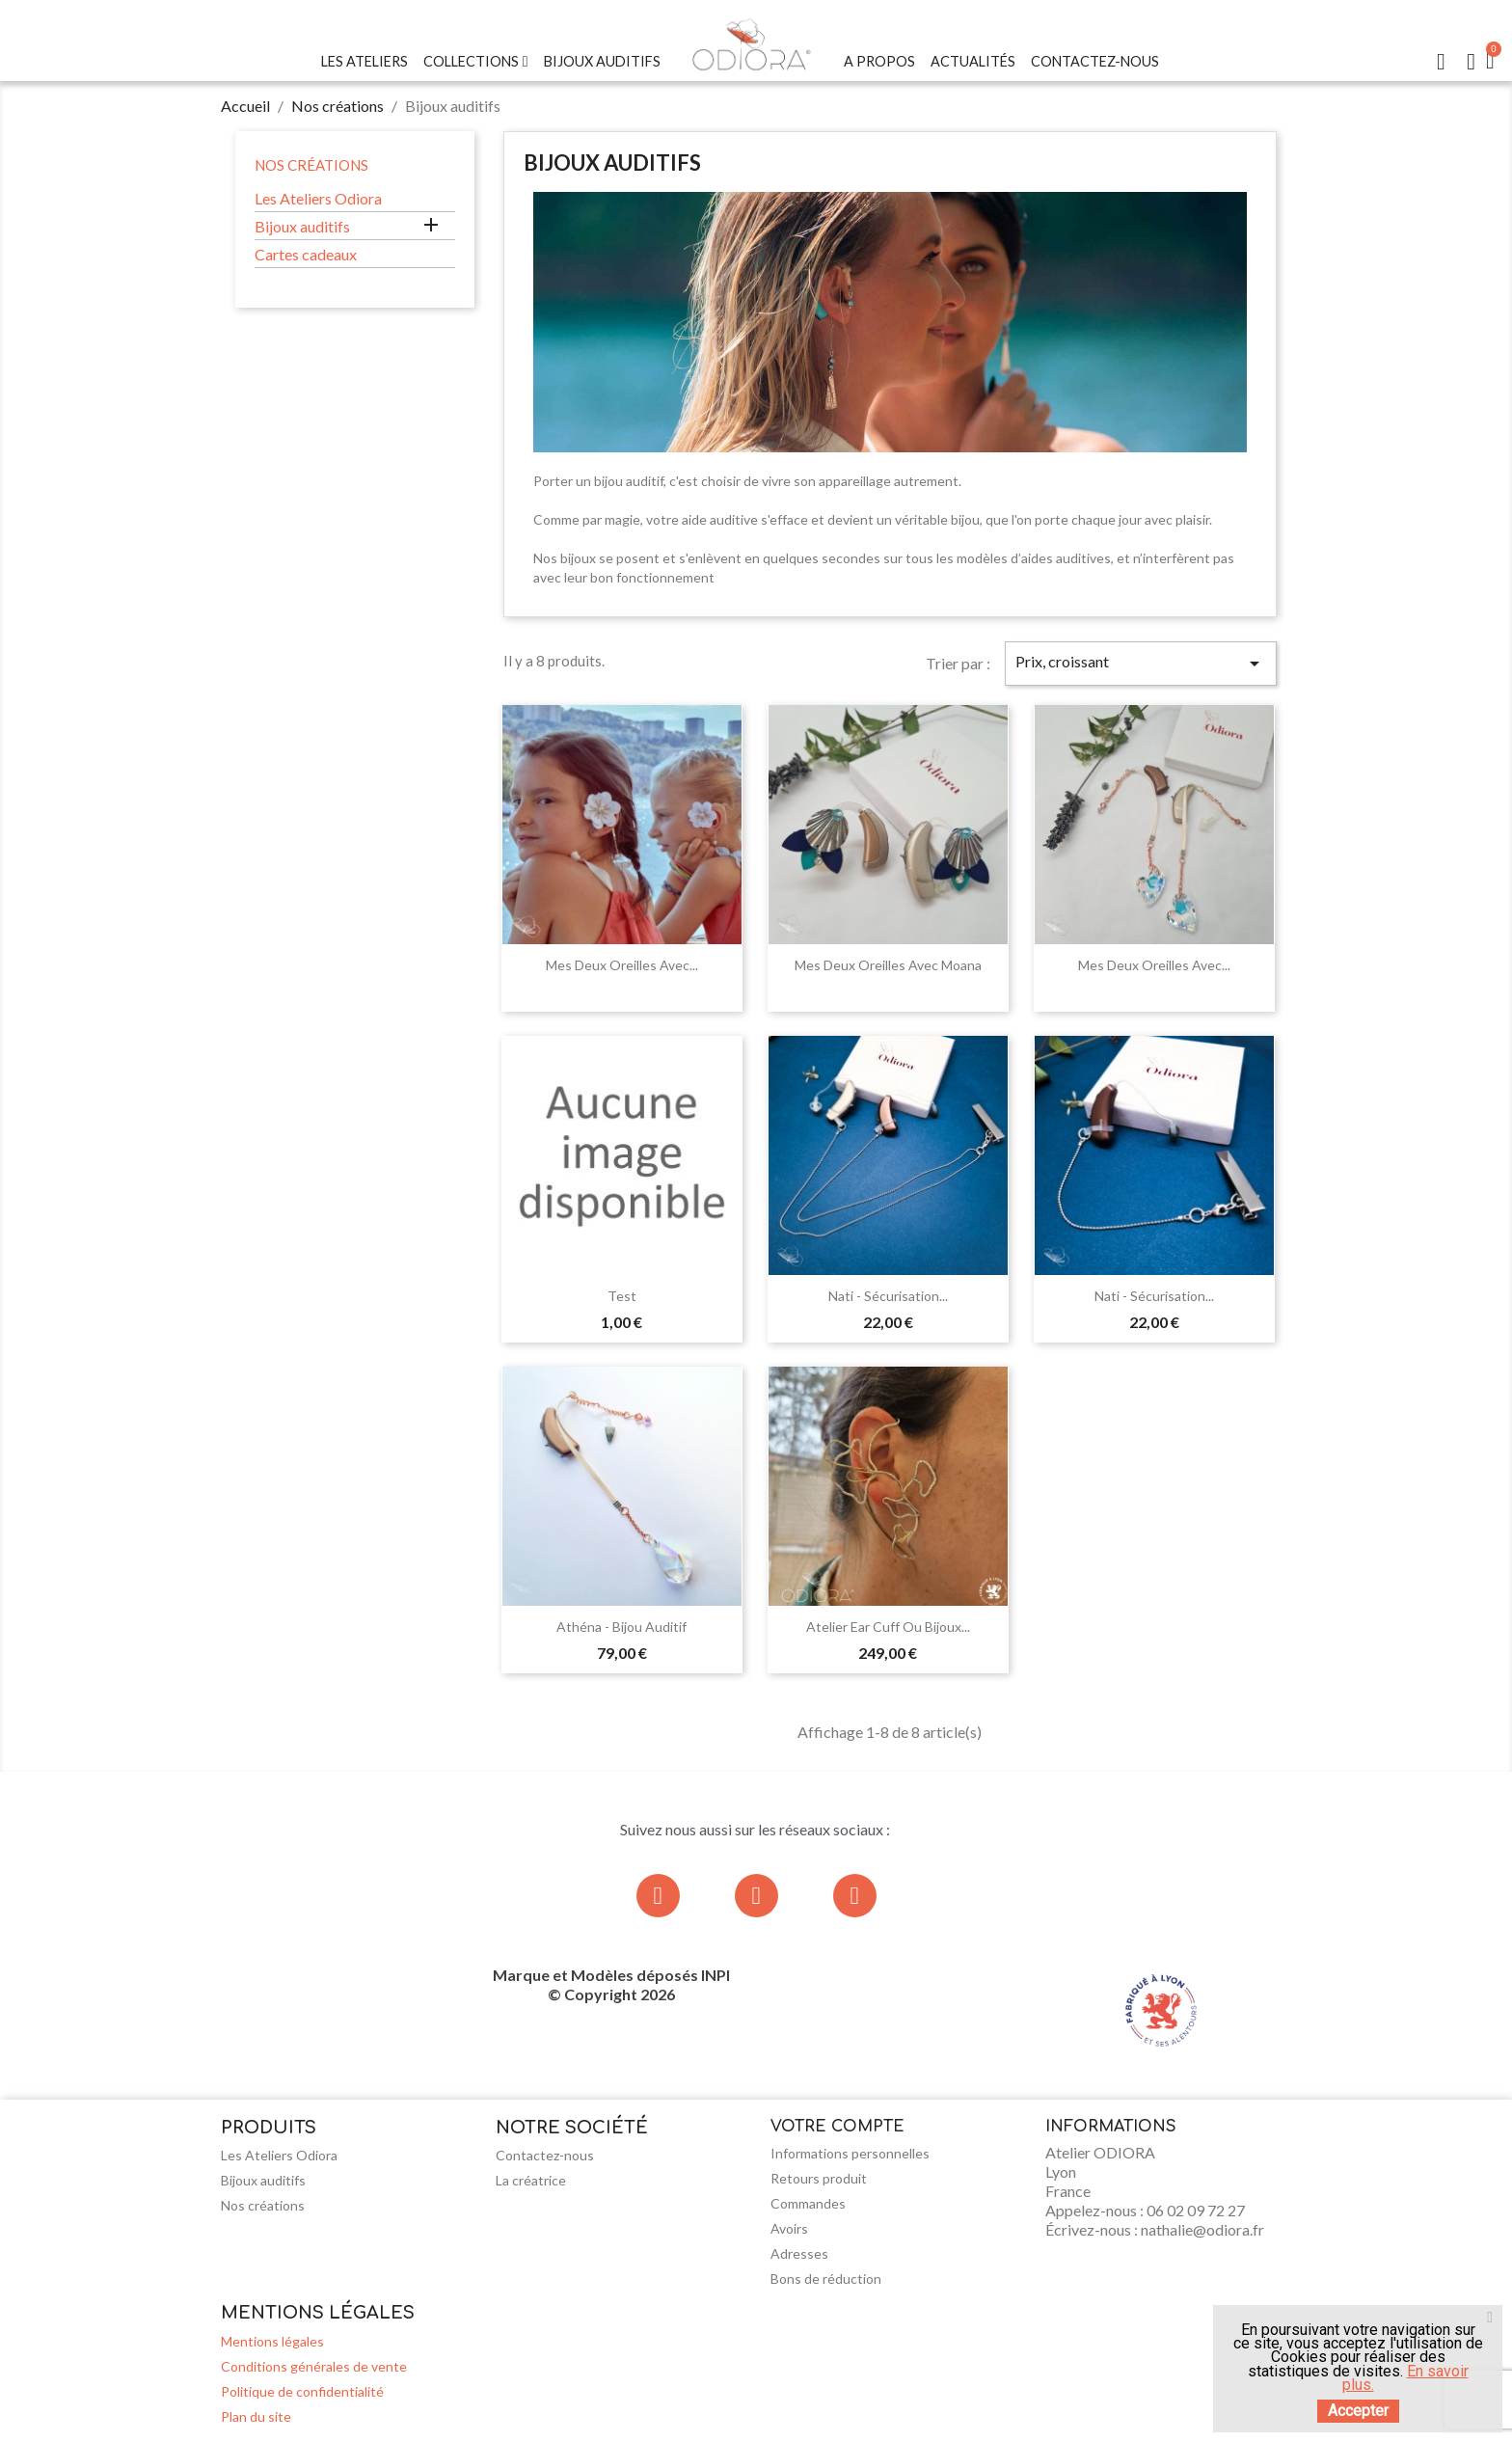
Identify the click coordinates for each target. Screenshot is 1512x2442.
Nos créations (311, 165)
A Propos (879, 61)
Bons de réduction (825, 2278)
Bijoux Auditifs (602, 61)
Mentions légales (272, 2341)
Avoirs (789, 2228)
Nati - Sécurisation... (888, 1296)
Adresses (799, 2253)
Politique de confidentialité (302, 2391)
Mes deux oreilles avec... (622, 965)
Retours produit (818, 2178)
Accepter (1358, 2410)
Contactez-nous (1095, 61)
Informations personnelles (850, 2153)
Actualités (973, 61)
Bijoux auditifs (302, 226)
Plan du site (256, 2416)
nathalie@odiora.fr (1202, 2229)
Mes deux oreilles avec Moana (888, 965)
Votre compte (837, 2126)
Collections (475, 61)
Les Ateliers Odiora (318, 198)
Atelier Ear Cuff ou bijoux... (888, 1626)
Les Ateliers (364, 61)
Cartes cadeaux (306, 254)
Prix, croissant (1140, 663)
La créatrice (531, 2180)
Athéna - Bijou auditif (621, 1626)
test (622, 1296)
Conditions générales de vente (314, 2366)
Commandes (808, 2203)
